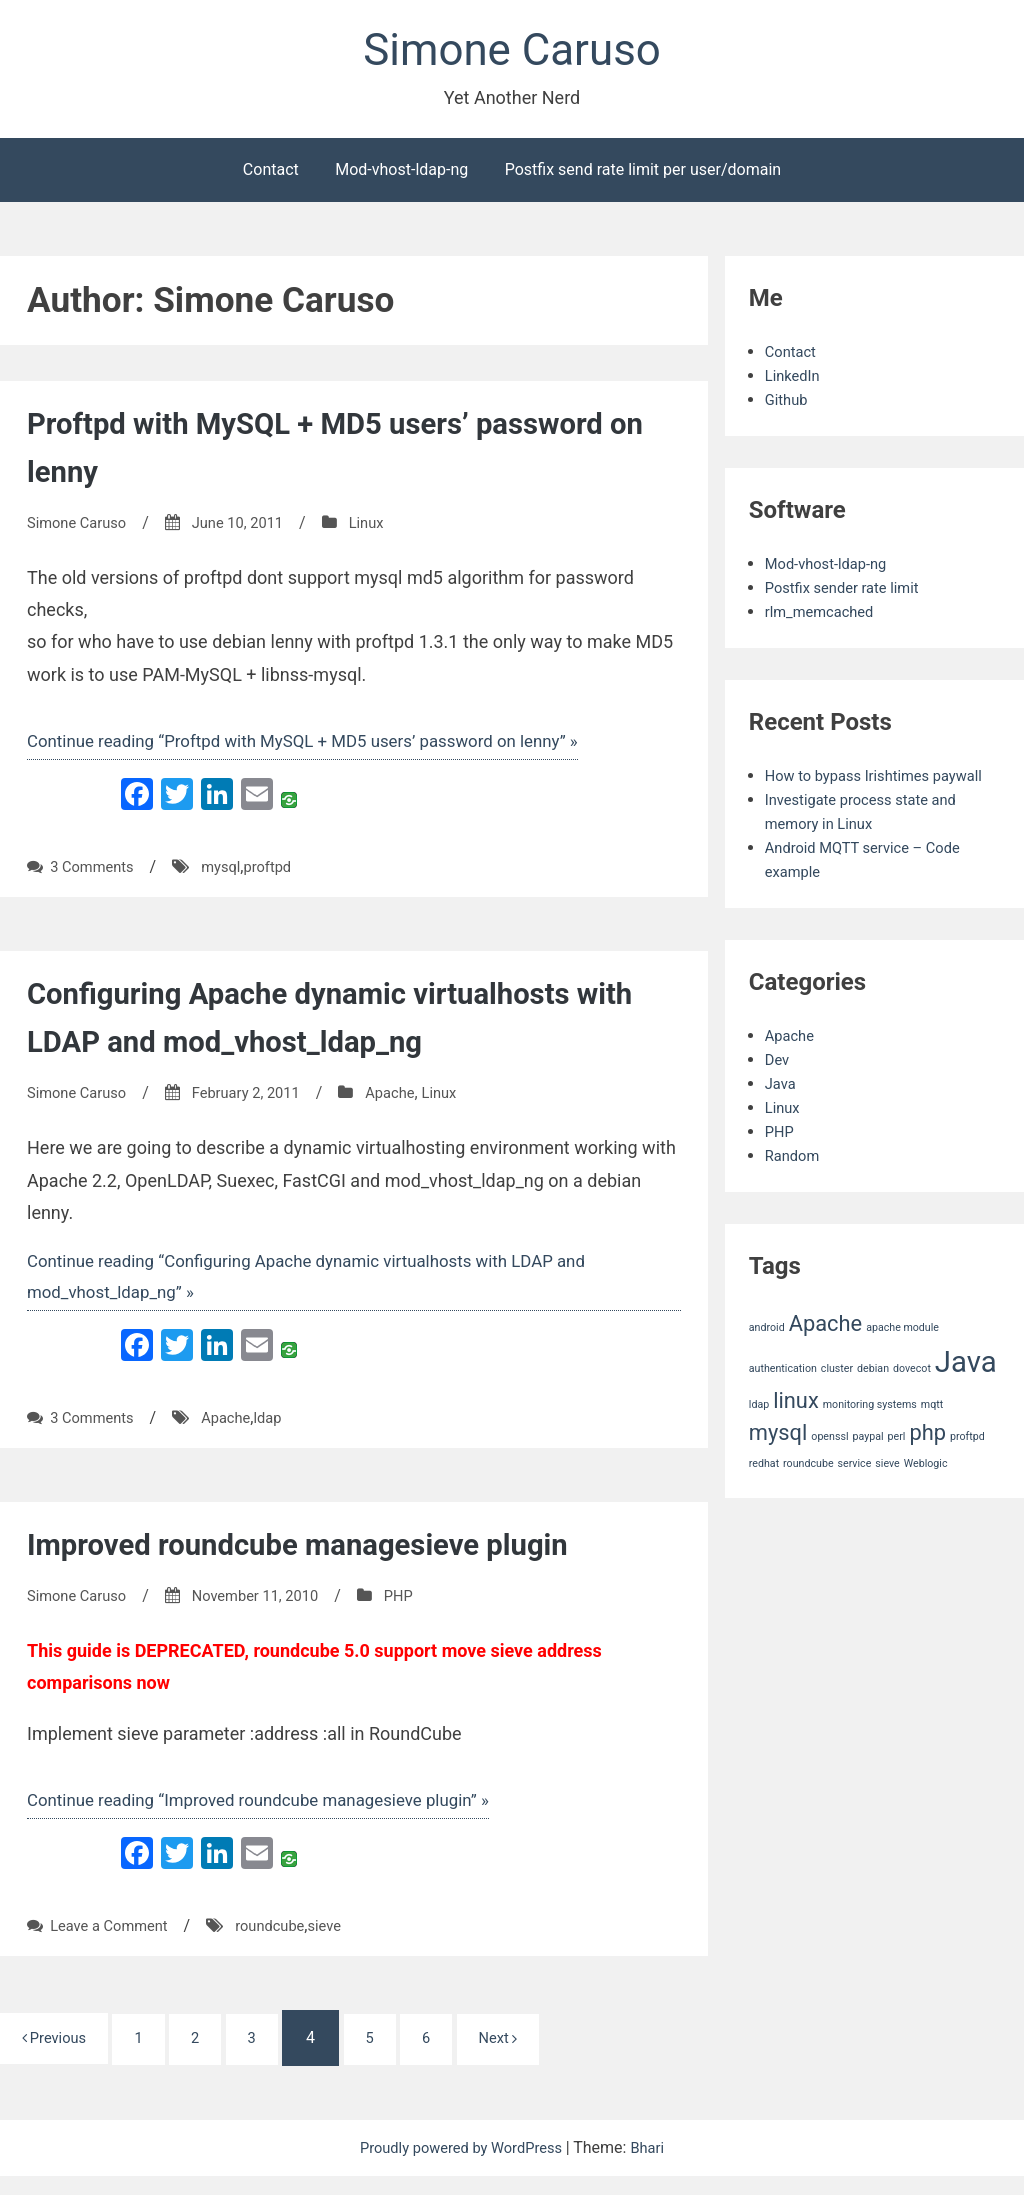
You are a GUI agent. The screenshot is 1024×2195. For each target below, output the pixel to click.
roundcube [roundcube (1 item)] (808, 1493)
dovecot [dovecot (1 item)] (912, 1398)
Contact (271, 175)
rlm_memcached (824, 617)
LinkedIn (795, 381)
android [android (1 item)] (767, 1357)
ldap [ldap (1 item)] (759, 1434)
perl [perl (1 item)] (897, 1467)
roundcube (284, 1943)
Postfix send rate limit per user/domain (643, 175)
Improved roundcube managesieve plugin (323, 1559)
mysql (230, 876)
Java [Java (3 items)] (966, 1392)
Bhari (657, 2166)
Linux (386, 528)
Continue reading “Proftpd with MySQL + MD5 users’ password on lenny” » (321, 748)
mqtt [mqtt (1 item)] (932, 1434)
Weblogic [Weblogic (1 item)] (926, 1493)
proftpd (281, 876)
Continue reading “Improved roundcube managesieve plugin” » (274, 1816)
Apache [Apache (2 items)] (826, 1353)
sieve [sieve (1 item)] (887, 1493)
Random (795, 1185)
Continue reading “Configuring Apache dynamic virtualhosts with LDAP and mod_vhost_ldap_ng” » (325, 1288)
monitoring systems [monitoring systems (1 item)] (870, 1434)
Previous (59, 2055)
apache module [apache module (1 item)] (902, 1357)
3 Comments (95, 876)
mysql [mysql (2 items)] (778, 1463)
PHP (421, 1610)
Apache (412, 1102)
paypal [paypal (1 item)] (867, 1467)
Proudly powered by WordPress (461, 2166)
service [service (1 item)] (855, 1493)
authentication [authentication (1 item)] (783, 1398)
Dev (778, 1089)
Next (537, 2056)
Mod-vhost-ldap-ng (401, 175)
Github (788, 405)
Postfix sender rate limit (849, 593)
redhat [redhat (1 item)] (764, 1493)
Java (782, 1113)
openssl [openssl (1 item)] (829, 1467)
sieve (343, 1943)
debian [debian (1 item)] (873, 1398)
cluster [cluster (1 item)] (837, 1398)
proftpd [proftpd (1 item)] (967, 1467)
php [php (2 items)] (927, 1463)
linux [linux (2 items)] (796, 1430)
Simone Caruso (512, 53)
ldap (281, 1432)
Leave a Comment (114, 1943)
